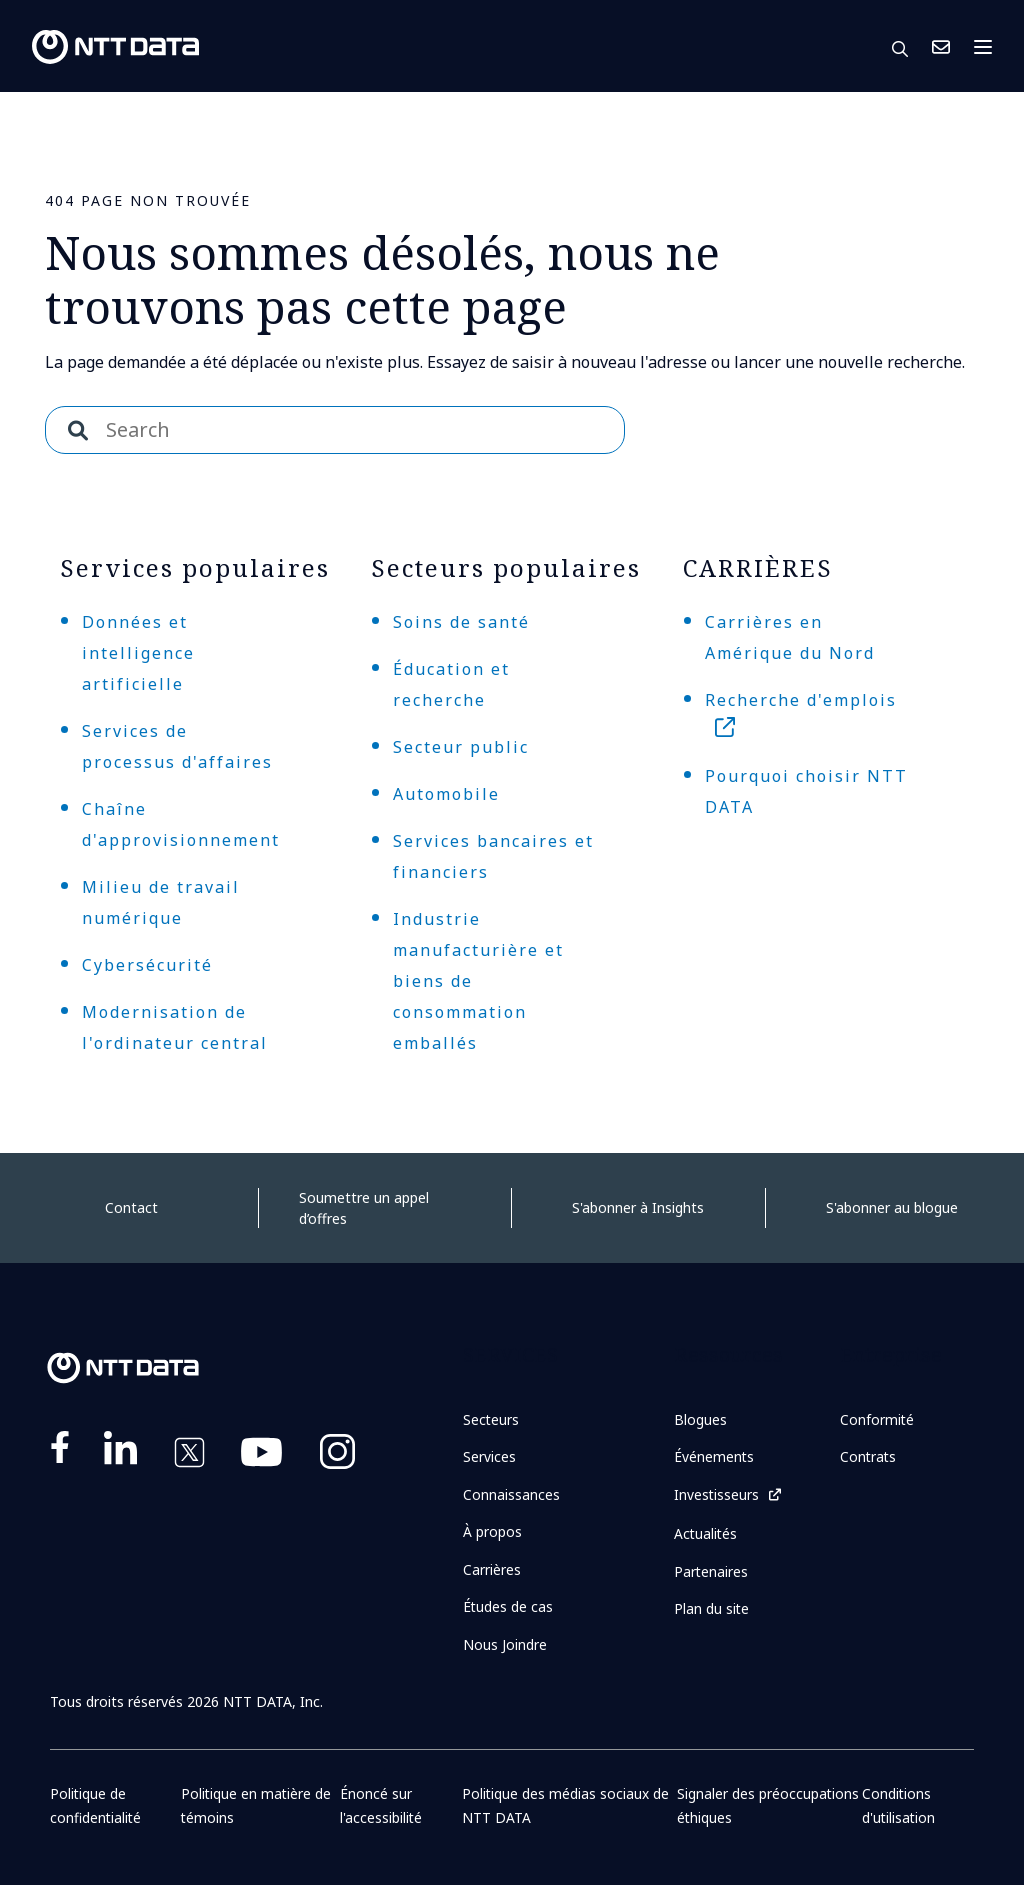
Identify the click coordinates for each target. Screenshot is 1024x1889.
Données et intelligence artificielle (138, 653)
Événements (714, 1457)
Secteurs (491, 1419)
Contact (131, 1207)
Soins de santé (461, 622)
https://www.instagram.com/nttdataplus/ (337, 1456)
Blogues (700, 1419)
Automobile (446, 794)
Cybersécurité (147, 965)
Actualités (706, 1534)
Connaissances (511, 1495)
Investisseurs (717, 1495)
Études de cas (508, 1609)
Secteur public (461, 747)
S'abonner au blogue (892, 1207)
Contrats (869, 1457)
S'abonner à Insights (638, 1207)
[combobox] (335, 430)
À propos (492, 1533)
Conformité (877, 1419)
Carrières (492, 1571)
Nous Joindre (941, 47)
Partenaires (711, 1572)
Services (489, 1457)
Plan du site (712, 1610)
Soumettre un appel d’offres (364, 1208)
